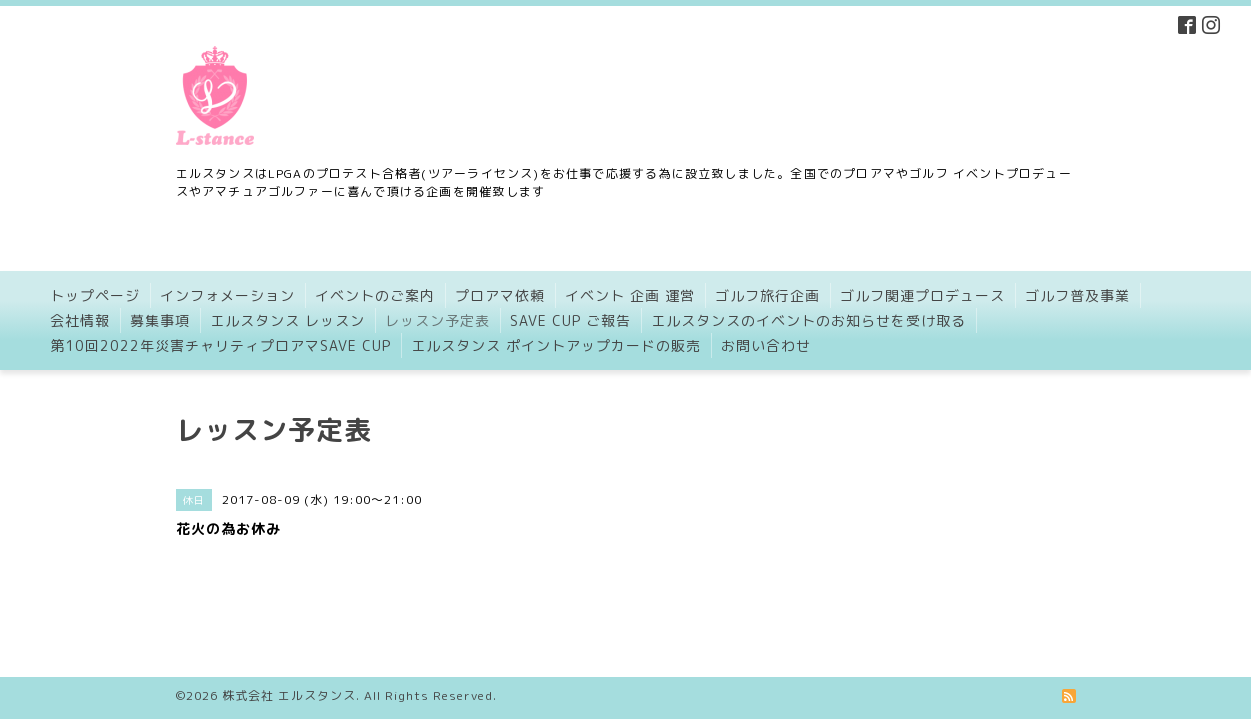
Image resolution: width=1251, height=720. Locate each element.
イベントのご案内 (375, 295)
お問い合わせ (766, 345)
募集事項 (160, 320)
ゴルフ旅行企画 (767, 295)
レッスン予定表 (437, 320)
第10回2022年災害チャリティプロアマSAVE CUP (220, 345)
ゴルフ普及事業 (1077, 295)
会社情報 (80, 320)
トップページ (95, 295)
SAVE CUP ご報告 (570, 320)
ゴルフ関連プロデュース (922, 295)
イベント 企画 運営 (630, 295)
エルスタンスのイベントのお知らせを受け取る (808, 320)
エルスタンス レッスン (287, 320)
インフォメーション (227, 295)
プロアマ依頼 (500, 295)
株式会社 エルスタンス (289, 654)
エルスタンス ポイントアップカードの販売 (556, 345)
